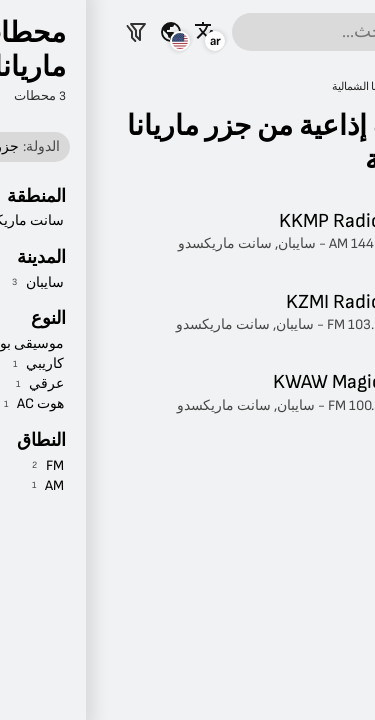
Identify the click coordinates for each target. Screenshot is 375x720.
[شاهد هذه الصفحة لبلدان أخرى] (69, 32)
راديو (347, 86)
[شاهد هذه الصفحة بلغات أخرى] (104, 32)
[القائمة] (351, 32)
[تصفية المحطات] (34, 32)
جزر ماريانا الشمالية (272, 86)
